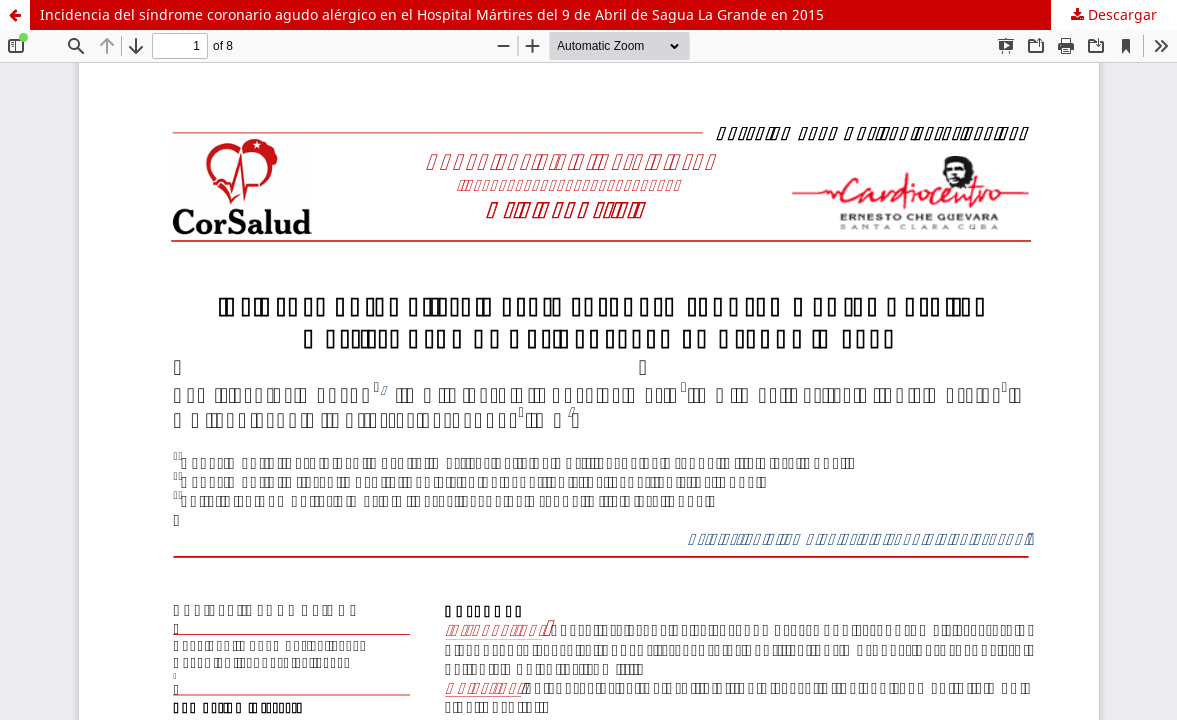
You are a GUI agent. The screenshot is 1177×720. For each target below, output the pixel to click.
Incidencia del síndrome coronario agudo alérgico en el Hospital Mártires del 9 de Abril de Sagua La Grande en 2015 (432, 14)
